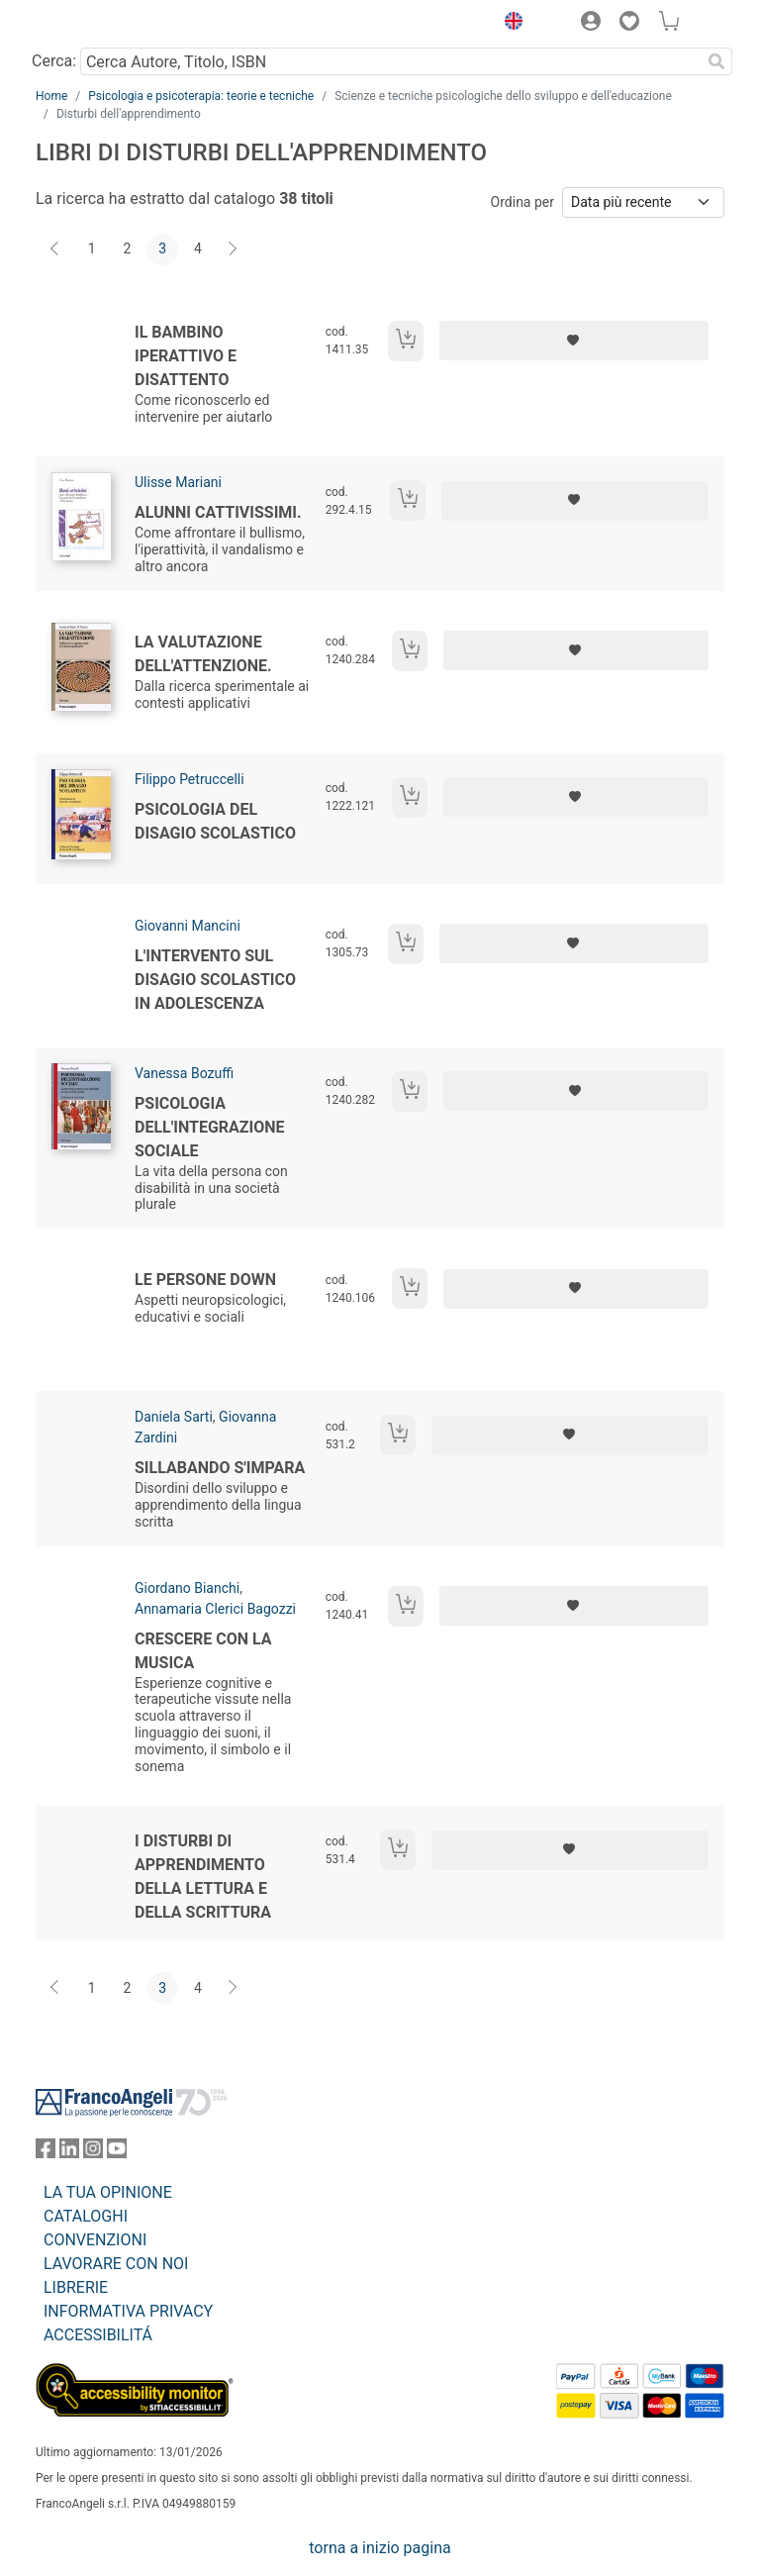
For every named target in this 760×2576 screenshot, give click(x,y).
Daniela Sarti (174, 1417)
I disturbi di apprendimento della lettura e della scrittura (203, 1877)
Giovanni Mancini (187, 926)
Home (51, 96)
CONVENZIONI (95, 2239)
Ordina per (522, 202)
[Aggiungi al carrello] (406, 341)
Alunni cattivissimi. (218, 512)
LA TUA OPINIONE (108, 2192)
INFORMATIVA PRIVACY (128, 2311)
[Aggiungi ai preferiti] (574, 340)
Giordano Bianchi (187, 1588)
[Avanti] (233, 249)
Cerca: (54, 60)
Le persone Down (205, 1279)
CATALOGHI (86, 2216)
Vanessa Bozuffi (184, 1073)
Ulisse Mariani (178, 482)
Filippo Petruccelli (189, 779)
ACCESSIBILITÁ (98, 2335)
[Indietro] (56, 249)
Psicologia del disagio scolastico (215, 821)
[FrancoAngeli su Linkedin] (69, 2152)
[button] (508, 24)
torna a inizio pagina (379, 2547)
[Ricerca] (716, 61)
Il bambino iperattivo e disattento (186, 356)
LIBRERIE (76, 2287)
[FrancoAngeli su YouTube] (117, 2152)
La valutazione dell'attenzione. (203, 654)
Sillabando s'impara (220, 1467)
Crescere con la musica (203, 1651)
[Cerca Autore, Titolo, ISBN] (390, 61)
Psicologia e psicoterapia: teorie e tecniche (201, 96)
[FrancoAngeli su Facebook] (45, 2152)
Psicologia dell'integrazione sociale (210, 1127)
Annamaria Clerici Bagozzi (215, 1609)
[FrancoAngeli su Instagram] (93, 2152)
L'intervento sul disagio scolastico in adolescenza (215, 979)
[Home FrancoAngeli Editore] (103, 24)
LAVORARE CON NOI (116, 2263)
